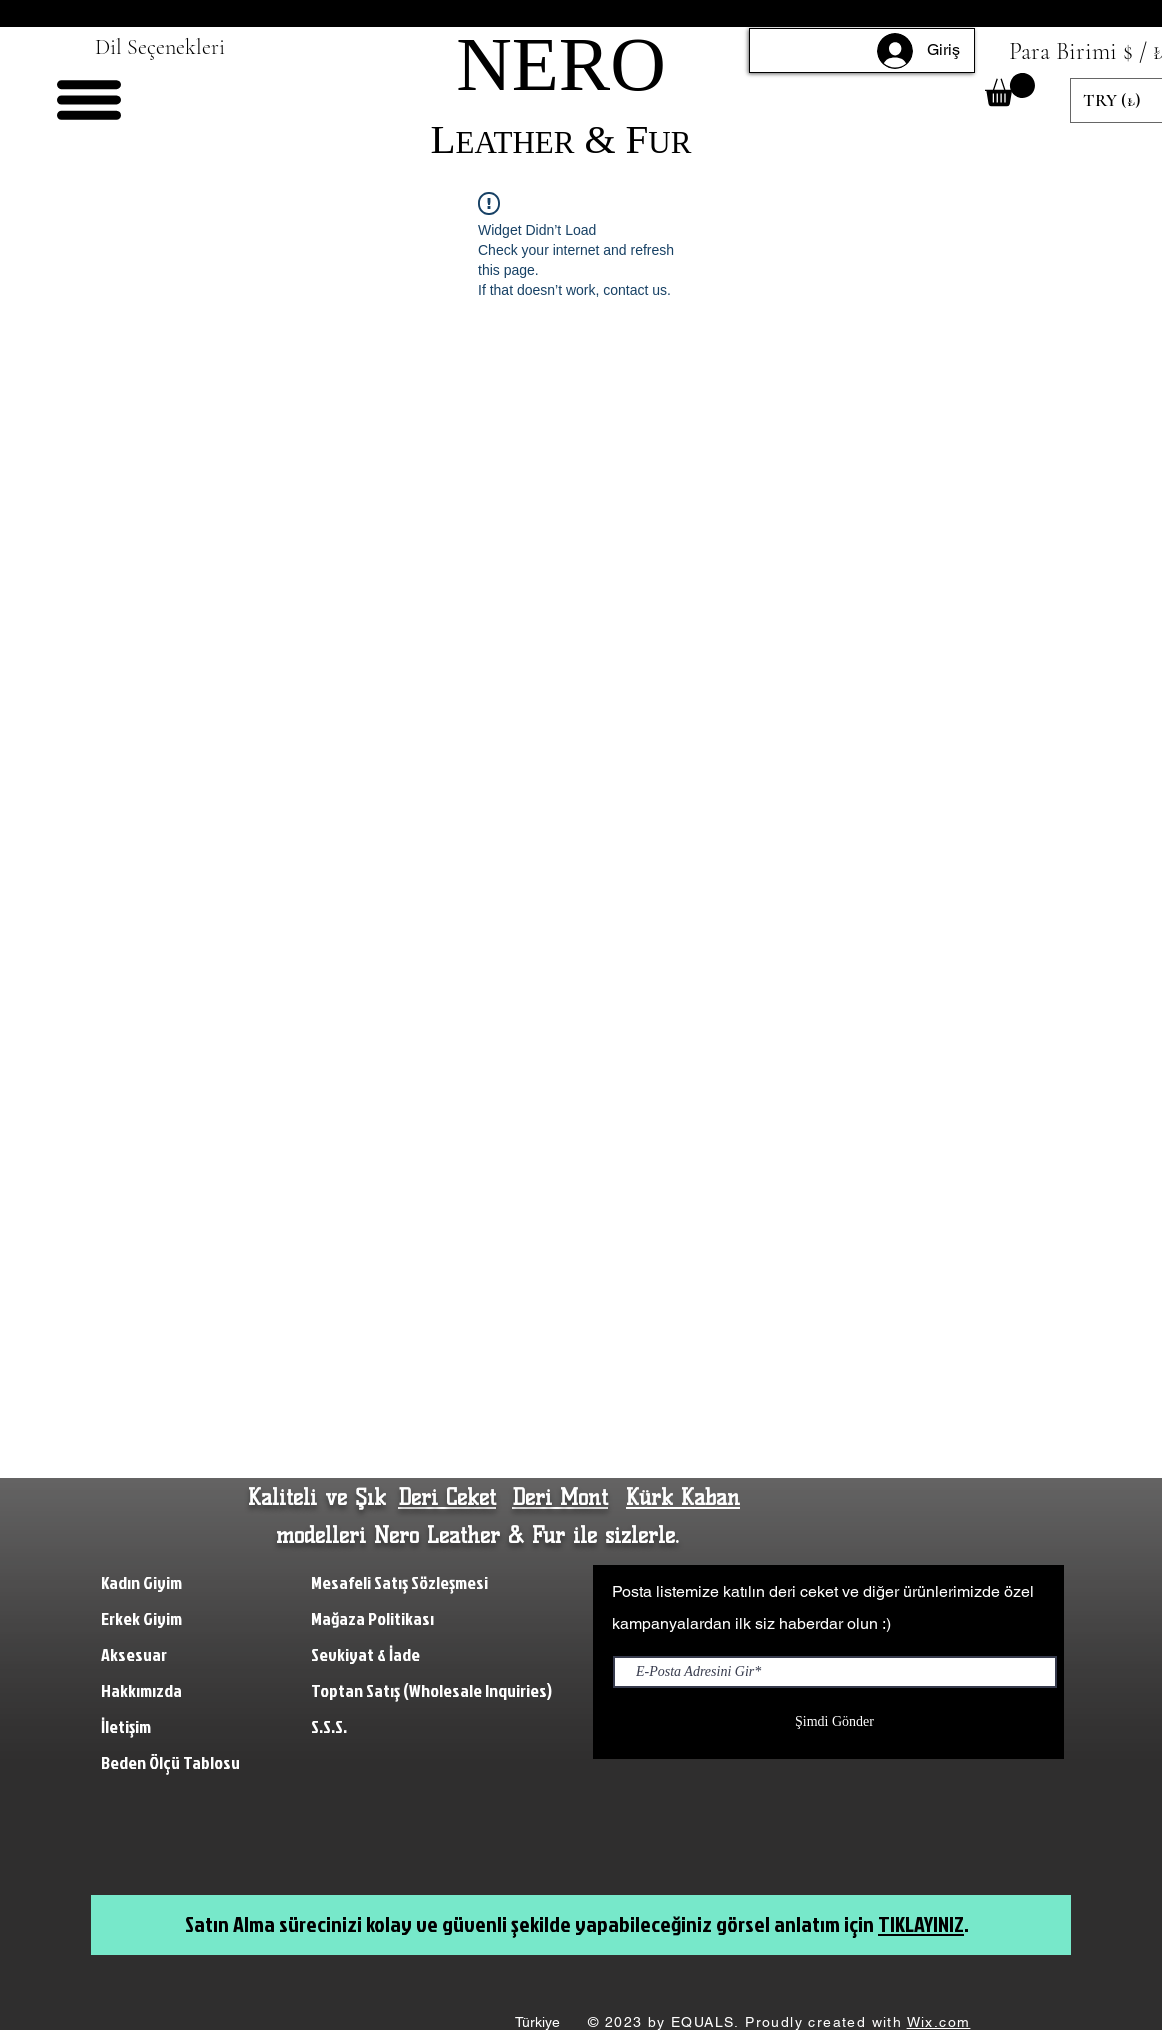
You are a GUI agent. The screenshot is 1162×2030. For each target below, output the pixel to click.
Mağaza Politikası (372, 1618)
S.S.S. (329, 1726)
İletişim (127, 1726)
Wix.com (939, 2022)
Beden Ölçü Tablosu (170, 1762)
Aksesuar (134, 1654)
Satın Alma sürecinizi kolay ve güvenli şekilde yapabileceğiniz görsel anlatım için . (577, 1923)
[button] (89, 100)
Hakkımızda (143, 1690)
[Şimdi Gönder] (834, 1721)
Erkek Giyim (141, 1618)
